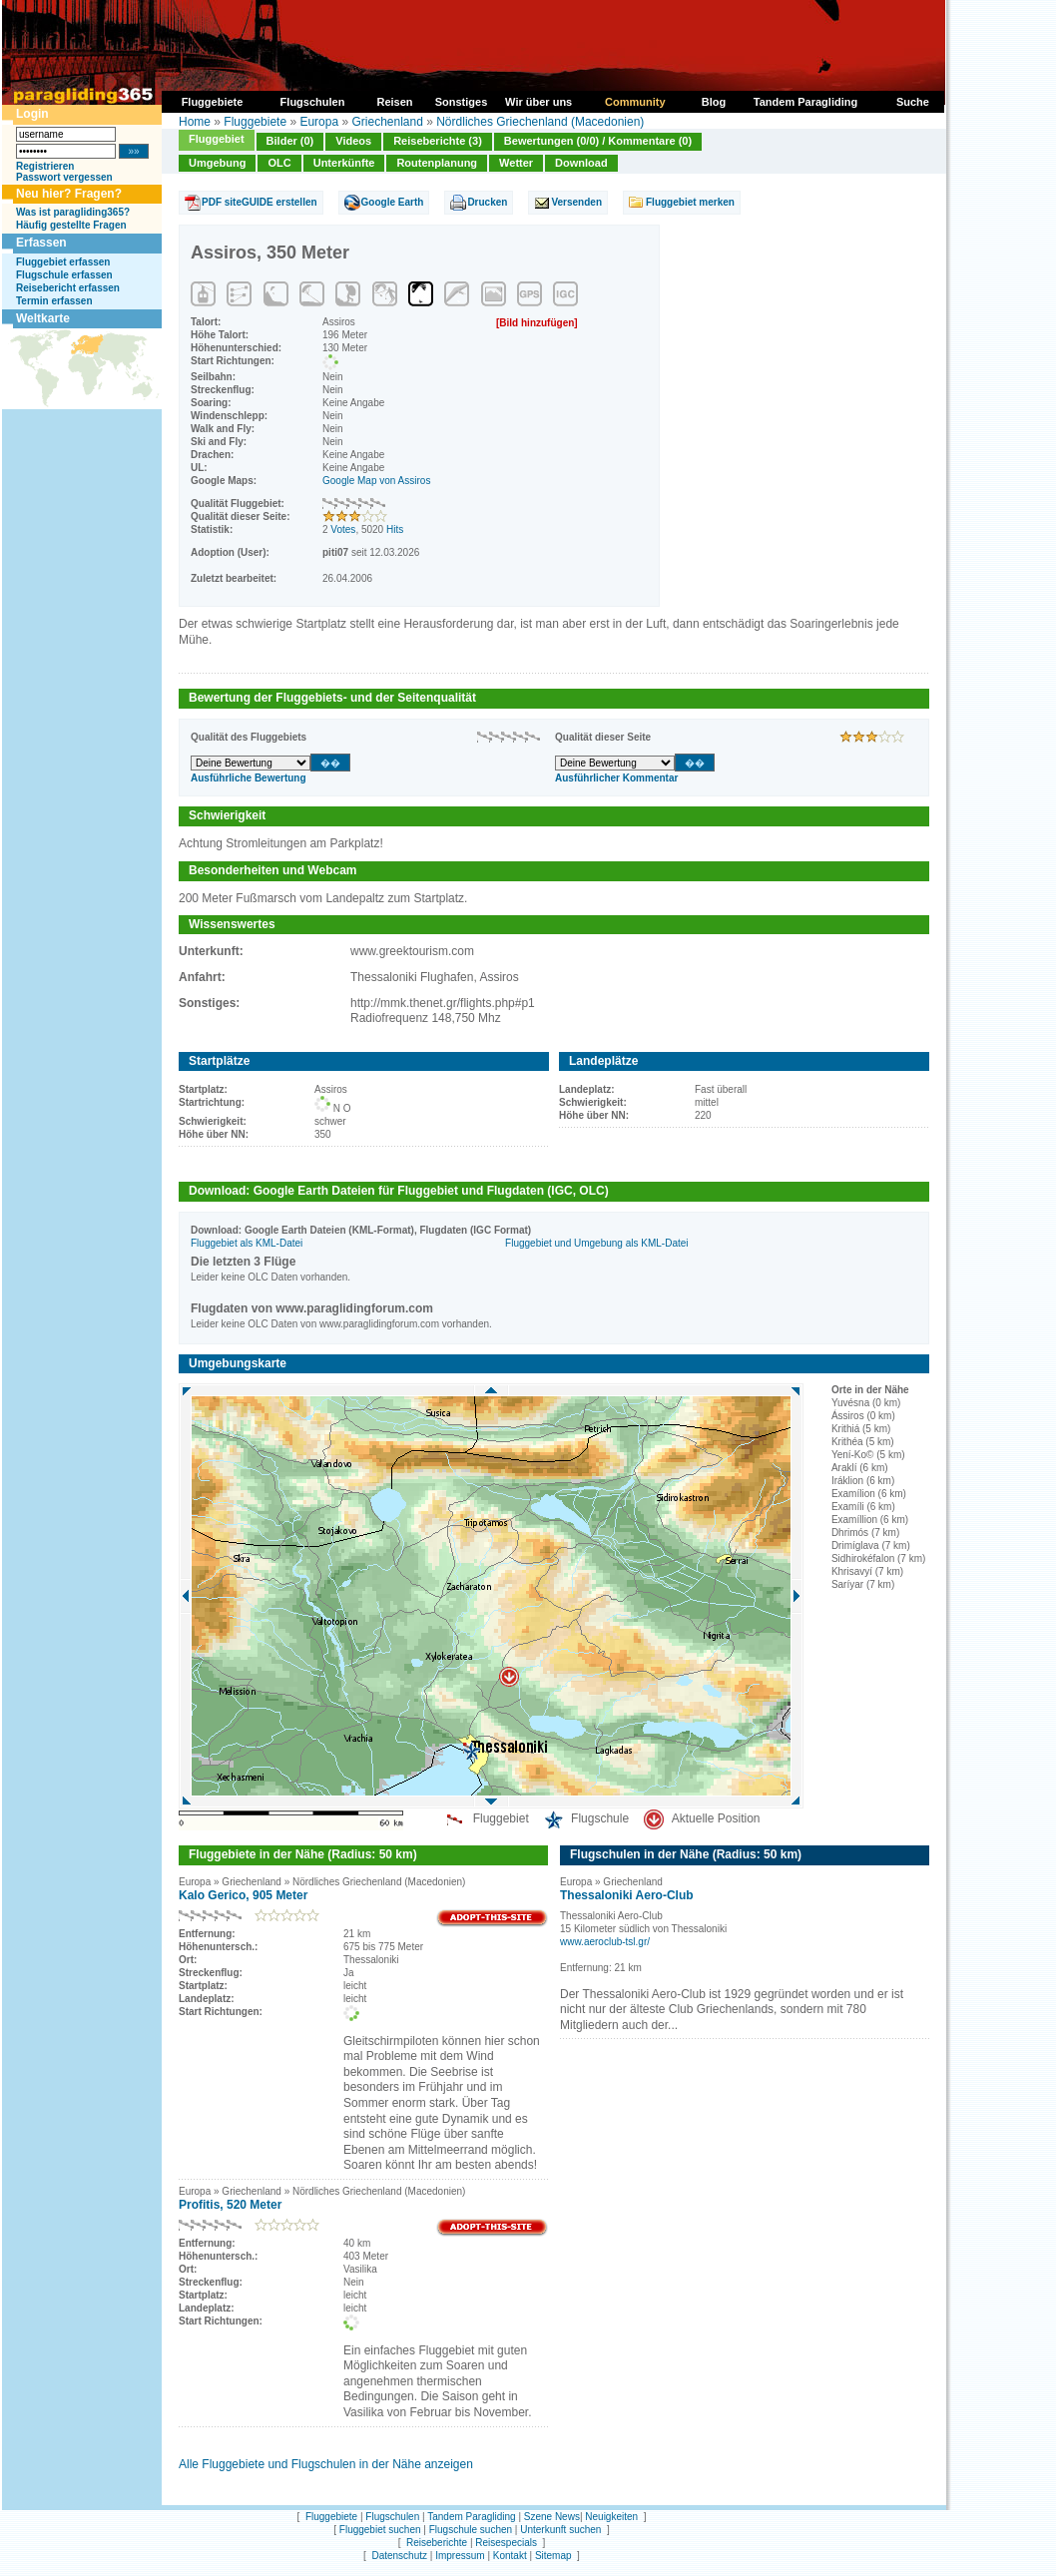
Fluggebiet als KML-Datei (246, 1243)
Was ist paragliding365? (73, 212)
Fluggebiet (217, 139)
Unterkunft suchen (560, 2529)
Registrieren (45, 166)
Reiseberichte (436, 2542)
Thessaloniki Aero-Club (627, 1895)
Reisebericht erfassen (68, 287)
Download (581, 163)
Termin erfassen (54, 300)
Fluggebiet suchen (380, 2529)
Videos (353, 141)
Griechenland (386, 122)
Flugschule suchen (470, 2529)
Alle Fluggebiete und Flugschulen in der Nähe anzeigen (326, 2464)
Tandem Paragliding (471, 2516)
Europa (318, 122)
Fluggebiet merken (690, 202)
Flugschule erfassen (64, 274)
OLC (278, 163)
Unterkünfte (344, 163)
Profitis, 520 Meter (230, 2205)
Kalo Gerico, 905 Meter (243, 1895)
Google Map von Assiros (376, 480)
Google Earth (392, 202)
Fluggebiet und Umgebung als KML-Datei (596, 1243)
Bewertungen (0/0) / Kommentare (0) (598, 141)
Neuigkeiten (611, 2516)
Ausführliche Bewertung (248, 778)
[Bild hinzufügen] (537, 322)
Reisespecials (506, 2542)
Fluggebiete (255, 122)
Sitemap (553, 2555)
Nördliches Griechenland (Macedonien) (540, 122)
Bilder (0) (290, 141)
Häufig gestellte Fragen (71, 225)
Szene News (552, 2516)
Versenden (576, 202)
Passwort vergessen (64, 177)
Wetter (516, 163)
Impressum (459, 2555)
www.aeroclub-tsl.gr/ (605, 1941)
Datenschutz (399, 2555)
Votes (342, 529)
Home (195, 122)
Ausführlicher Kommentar (616, 778)
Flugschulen (392, 2516)
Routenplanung (436, 163)
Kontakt (510, 2555)
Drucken (487, 202)
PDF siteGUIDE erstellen (259, 202)
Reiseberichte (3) (437, 141)
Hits (394, 529)
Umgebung (217, 163)
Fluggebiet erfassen (63, 262)
